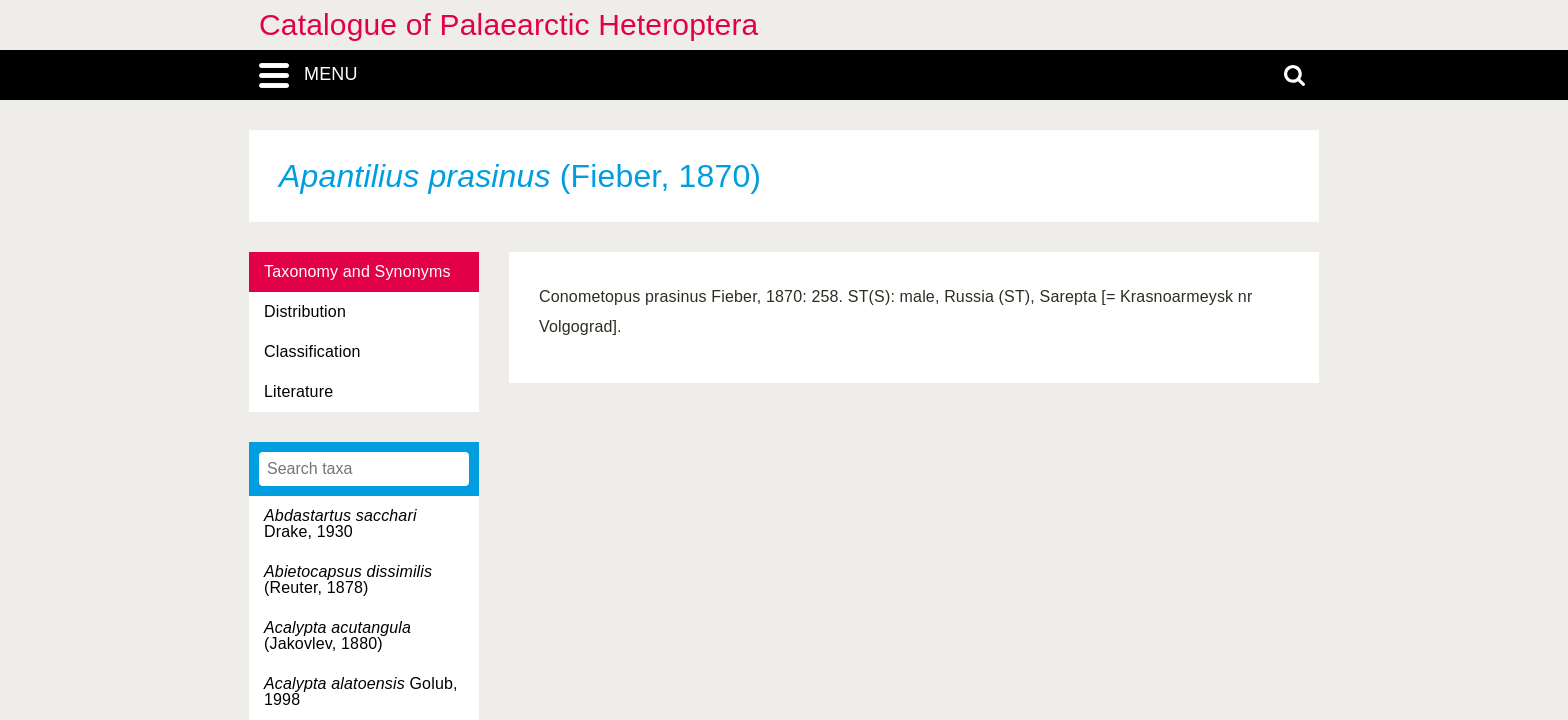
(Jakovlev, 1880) (337, 635)
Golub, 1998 (361, 691)
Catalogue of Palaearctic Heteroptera (508, 24)
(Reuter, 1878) (348, 579)
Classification (312, 351)
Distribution (305, 311)
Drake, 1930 (340, 523)
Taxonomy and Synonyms (357, 271)
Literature (298, 391)
